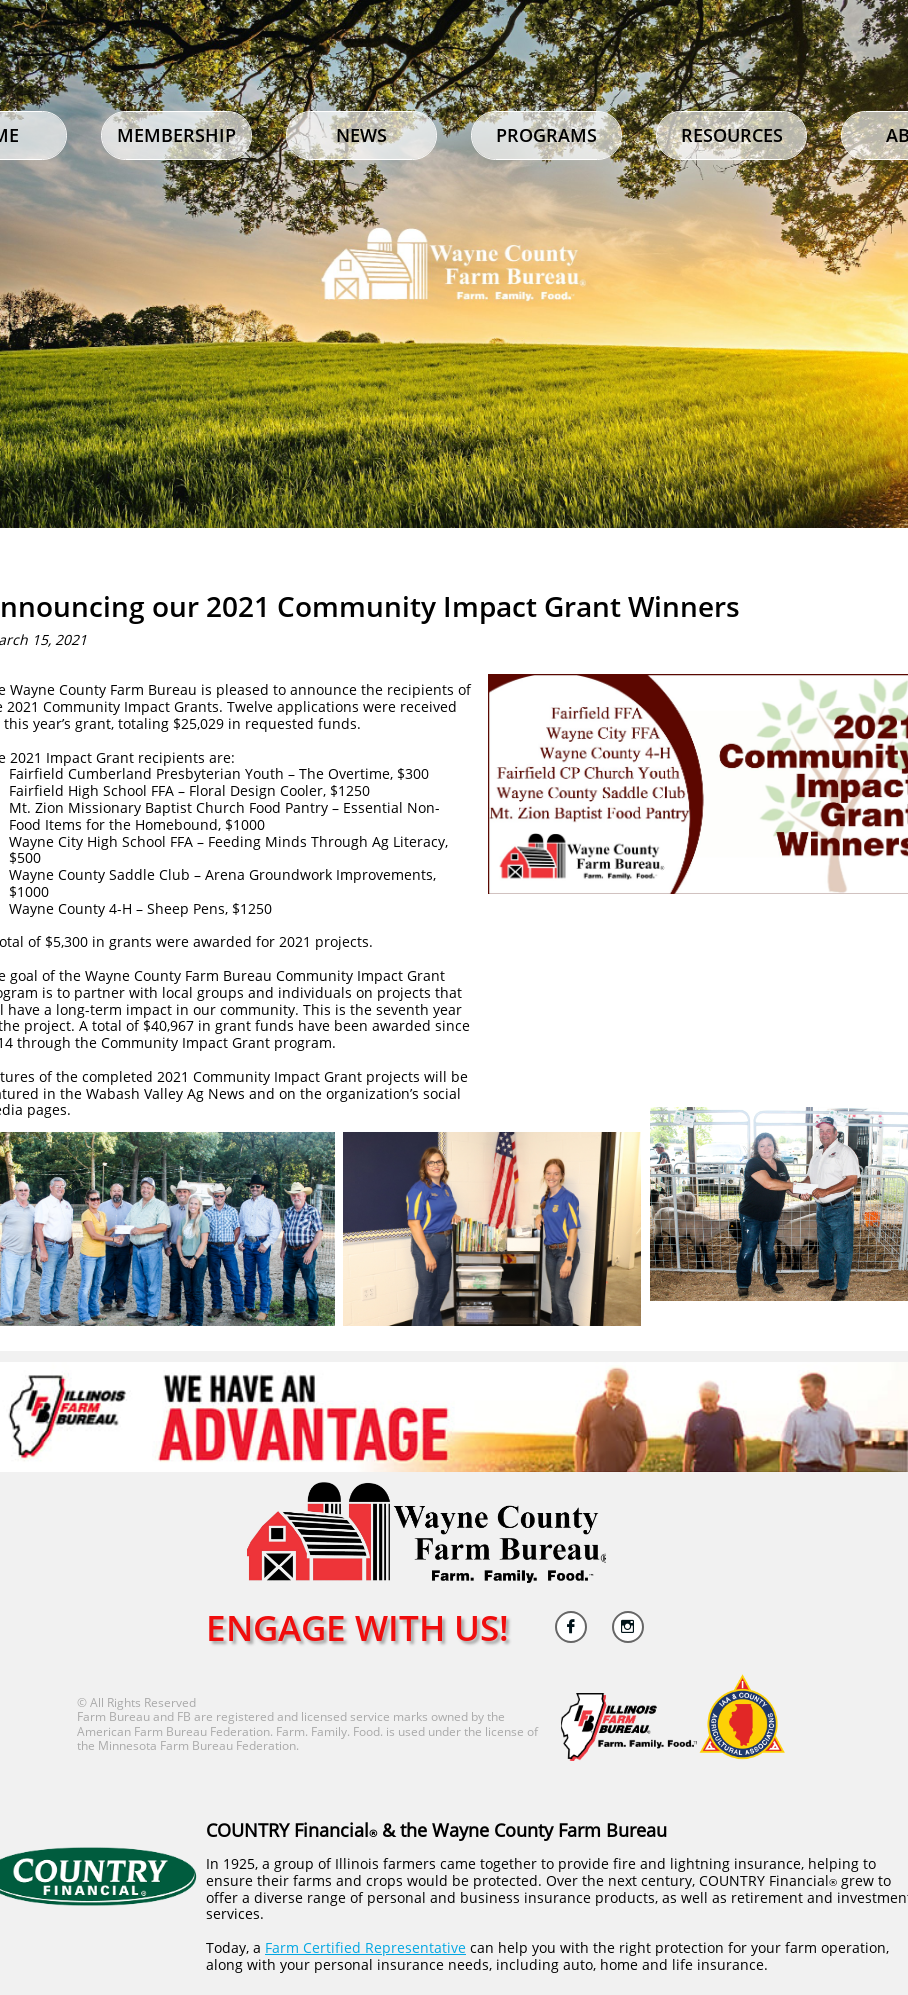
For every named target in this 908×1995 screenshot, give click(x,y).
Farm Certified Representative (365, 1947)
